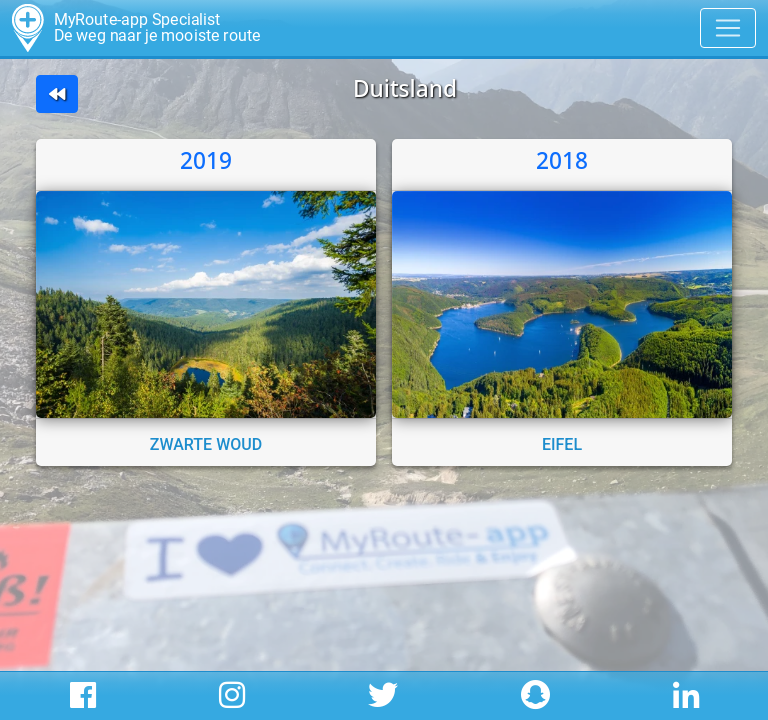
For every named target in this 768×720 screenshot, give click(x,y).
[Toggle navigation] (728, 28)
